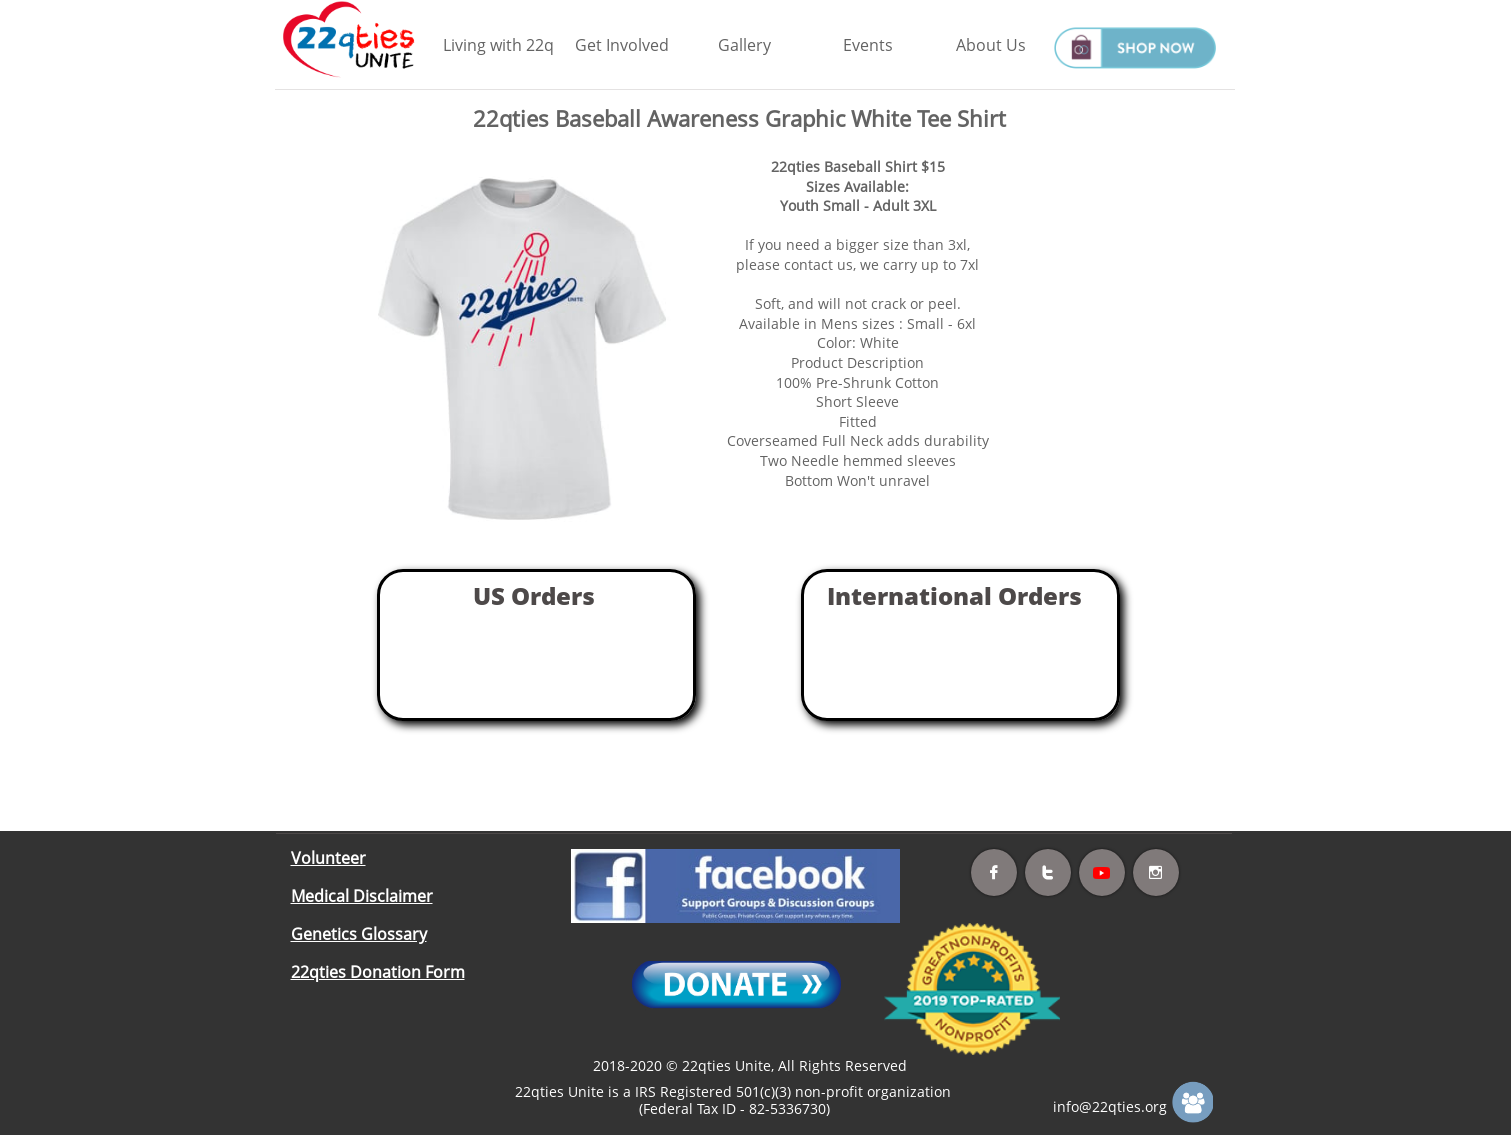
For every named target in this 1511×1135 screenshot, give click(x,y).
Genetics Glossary (359, 934)
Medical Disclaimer (362, 896)
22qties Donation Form (378, 972)
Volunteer (328, 858)
